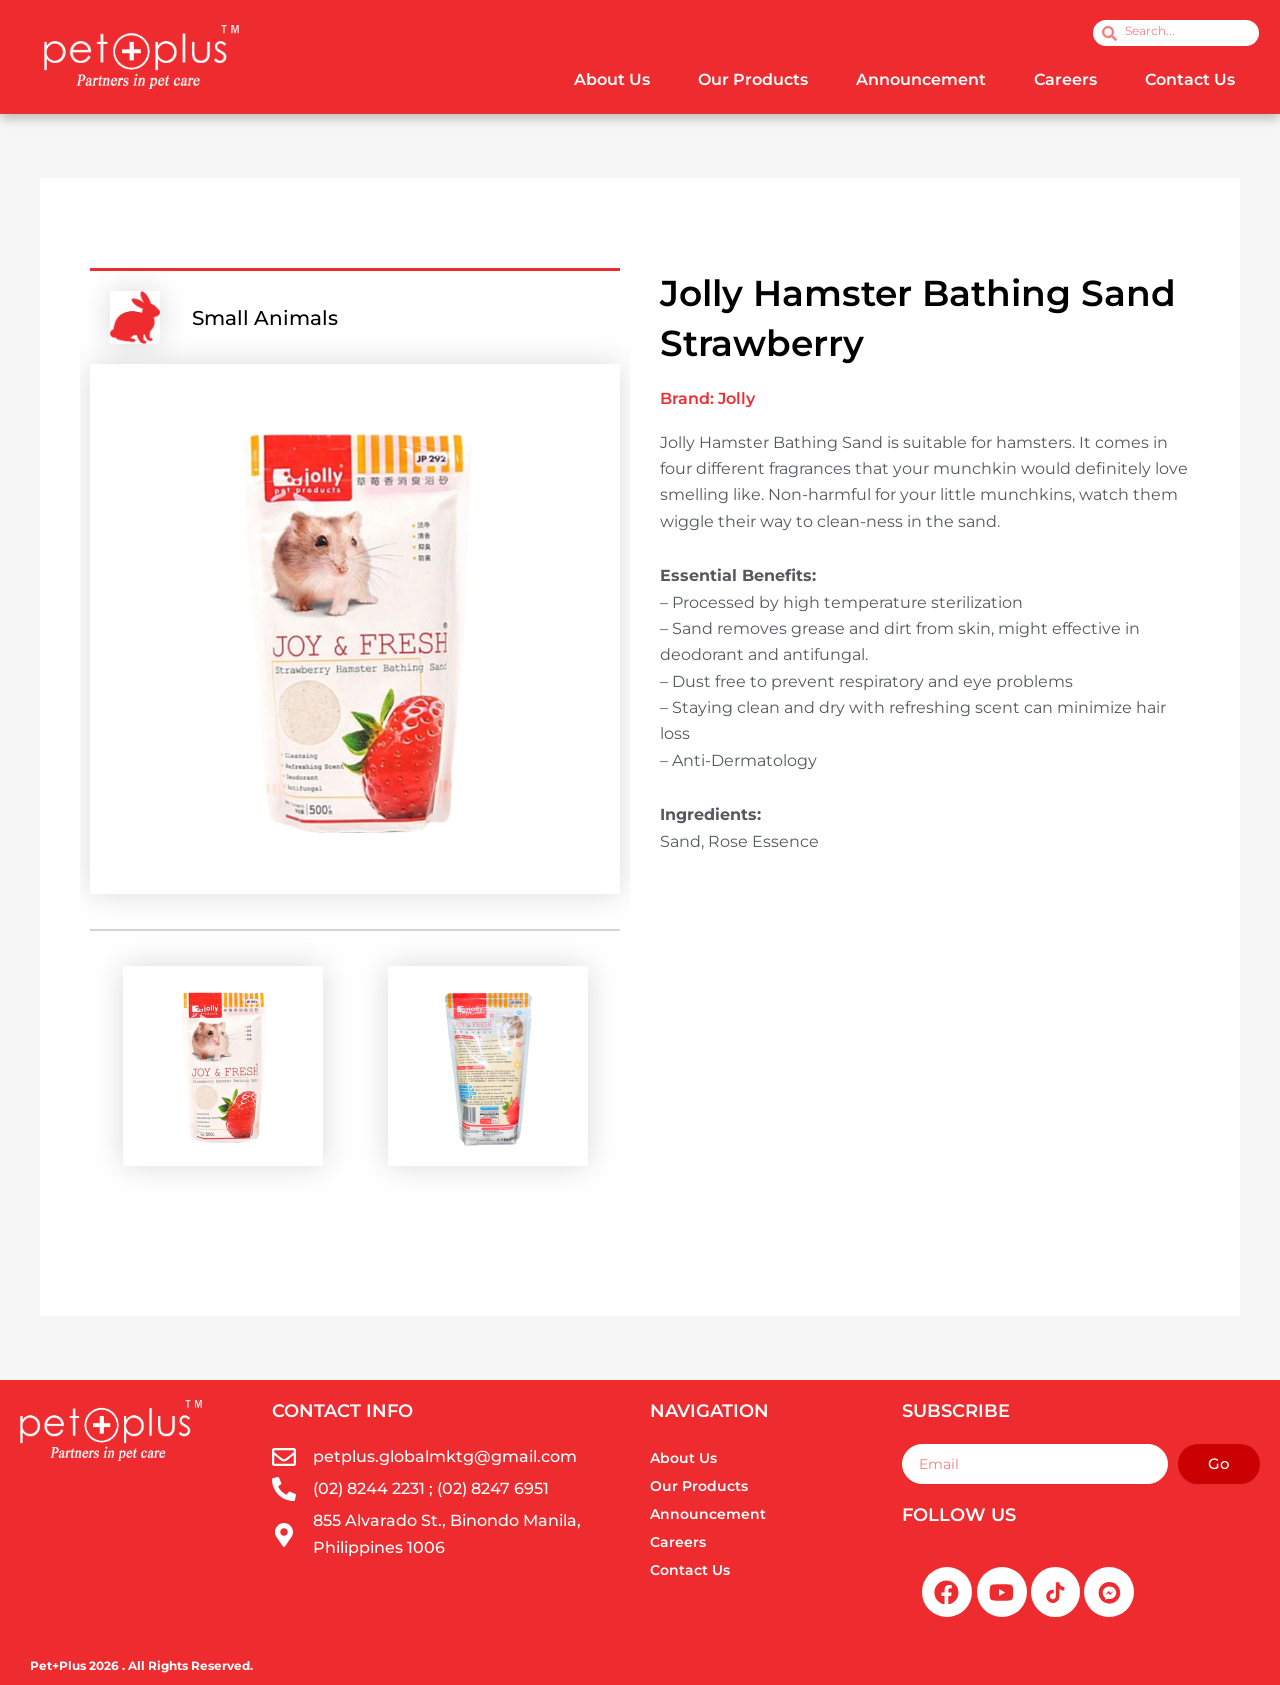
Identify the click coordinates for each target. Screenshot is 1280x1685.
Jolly (736, 398)
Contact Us (1190, 79)
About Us (612, 79)
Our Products (753, 79)
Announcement (921, 79)
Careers (1065, 79)
